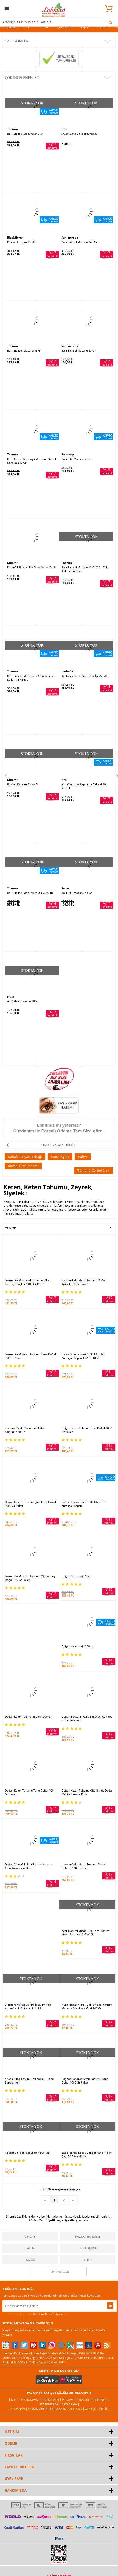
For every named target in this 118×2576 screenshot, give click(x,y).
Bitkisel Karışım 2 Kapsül (22, 784)
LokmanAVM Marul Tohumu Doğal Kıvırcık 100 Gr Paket (84, 1282)
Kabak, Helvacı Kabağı (25, 1156)
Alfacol (30, 2237)
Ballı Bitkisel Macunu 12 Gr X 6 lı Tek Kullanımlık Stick (84, 569)
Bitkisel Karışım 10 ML (21, 242)
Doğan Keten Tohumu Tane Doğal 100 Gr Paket (29, 1792)
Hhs (64, 129)
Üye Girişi (71, 2220)
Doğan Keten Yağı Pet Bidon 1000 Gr (28, 1717)
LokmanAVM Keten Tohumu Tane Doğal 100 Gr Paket (30, 1356)
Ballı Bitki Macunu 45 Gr (76, 893)
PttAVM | (69, 2400)
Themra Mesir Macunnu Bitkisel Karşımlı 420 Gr (25, 1430)
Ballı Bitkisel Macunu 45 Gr (78, 351)
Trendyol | (100, 2400)
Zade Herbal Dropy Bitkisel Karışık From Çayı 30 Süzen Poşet (87, 2154)
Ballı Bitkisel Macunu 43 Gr (24, 351)
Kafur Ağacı (60, 1156)
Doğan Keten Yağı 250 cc (77, 1646)
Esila (87, 2260)
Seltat (65, 888)
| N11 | (14, 2400)
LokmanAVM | (31, 2400)
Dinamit (12, 563)
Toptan (86, 27)
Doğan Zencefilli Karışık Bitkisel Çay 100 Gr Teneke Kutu (87, 1718)
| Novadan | (18, 2409)
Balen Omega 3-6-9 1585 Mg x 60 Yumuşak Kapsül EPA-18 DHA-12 (83, 1356)
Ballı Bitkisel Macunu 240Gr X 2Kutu (30, 893)
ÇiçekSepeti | (52, 2400)
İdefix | (104, 2409)
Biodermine (88, 2248)
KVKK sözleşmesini (20, 2314)
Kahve (83, 1156)
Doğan (30, 2260)
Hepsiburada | (50, 2404)
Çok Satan (64, 27)
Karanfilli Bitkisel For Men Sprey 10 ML (31, 567)
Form (103, 27)
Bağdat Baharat (87, 2237)
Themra (12, 129)
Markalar (11, 27)
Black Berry (15, 237)
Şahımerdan (69, 237)
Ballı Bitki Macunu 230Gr (77, 459)
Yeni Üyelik (47, 2220)
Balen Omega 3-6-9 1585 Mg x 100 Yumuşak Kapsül (84, 1504)
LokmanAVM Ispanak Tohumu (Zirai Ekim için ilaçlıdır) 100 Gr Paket (27, 1282)
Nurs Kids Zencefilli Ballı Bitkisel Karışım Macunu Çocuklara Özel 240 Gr (87, 2006)
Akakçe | (92, 2409)
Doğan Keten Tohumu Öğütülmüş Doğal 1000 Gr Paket (30, 1504)
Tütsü (44, 27)
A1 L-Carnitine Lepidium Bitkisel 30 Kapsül (83, 786)
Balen (30, 2248)
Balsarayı (67, 454)
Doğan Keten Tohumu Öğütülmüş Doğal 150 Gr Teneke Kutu (87, 1792)
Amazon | (84, 2400)
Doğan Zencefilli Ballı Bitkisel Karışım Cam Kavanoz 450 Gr (28, 1866)
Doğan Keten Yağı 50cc (76, 1576)
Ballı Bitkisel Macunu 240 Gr (25, 134)
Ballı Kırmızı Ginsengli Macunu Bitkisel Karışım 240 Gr (31, 461)
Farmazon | (59, 2409)
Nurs (10, 997)
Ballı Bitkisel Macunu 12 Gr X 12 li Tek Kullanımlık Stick (31, 678)
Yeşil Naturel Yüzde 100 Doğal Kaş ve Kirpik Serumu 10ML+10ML (85, 1932)
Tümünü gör (59, 2272)
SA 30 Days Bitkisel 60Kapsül (79, 134)
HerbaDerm (69, 671)
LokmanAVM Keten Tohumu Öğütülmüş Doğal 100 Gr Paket (30, 1578)
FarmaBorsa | (39, 2409)
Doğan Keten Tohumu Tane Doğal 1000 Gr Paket (87, 1430)
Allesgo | (77, 2409)
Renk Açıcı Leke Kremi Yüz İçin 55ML (84, 676)
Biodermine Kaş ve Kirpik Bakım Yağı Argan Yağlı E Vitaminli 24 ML (28, 2006)
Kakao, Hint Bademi (23, 1166)
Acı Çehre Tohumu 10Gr (22, 1001)
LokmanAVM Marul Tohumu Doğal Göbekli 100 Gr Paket (84, 1866)
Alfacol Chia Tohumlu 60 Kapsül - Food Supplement (29, 2080)
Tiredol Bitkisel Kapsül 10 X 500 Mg (27, 2153)
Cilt (28, 27)
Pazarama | (70, 2404)
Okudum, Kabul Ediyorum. (34, 2314)
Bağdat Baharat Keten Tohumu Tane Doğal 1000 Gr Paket (85, 2080)
